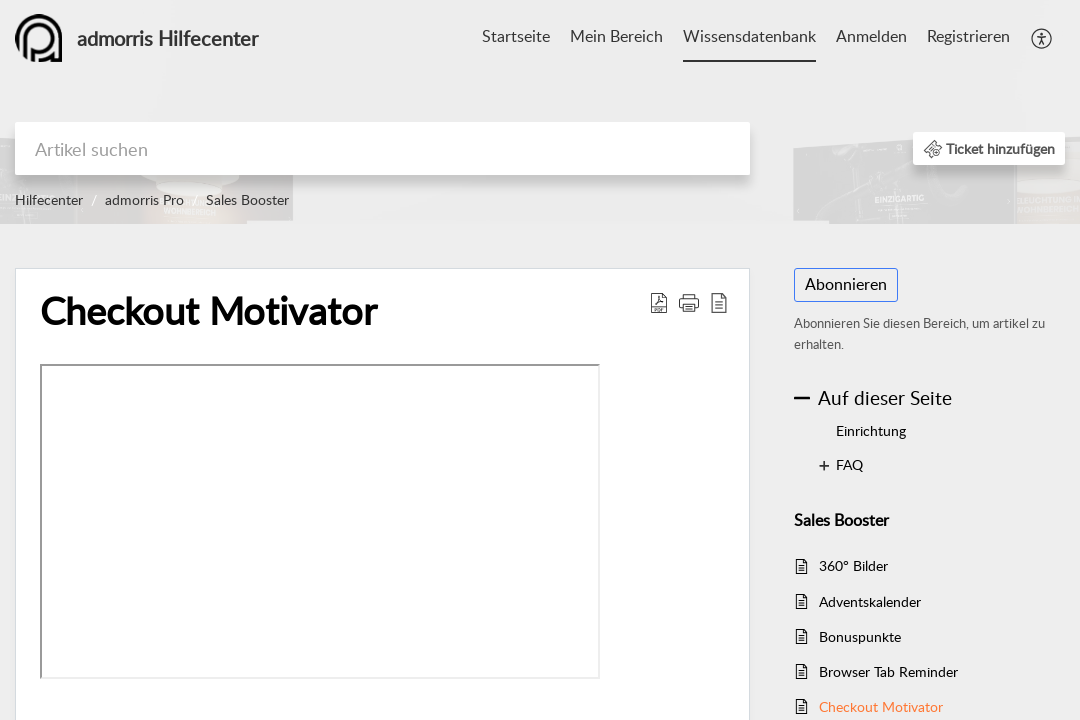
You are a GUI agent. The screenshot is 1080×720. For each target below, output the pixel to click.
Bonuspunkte (860, 636)
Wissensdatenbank (749, 36)
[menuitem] (516, 38)
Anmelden (871, 36)
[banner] (540, 112)
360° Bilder (853, 565)
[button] (1042, 38)
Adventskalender (870, 601)
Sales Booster (247, 199)
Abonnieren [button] (846, 284)
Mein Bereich (616, 36)
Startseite (516, 36)
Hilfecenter (49, 199)
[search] (382, 148)
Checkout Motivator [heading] (208, 311)
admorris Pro (144, 199)
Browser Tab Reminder (888, 671)
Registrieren (968, 36)
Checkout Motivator (881, 706)
